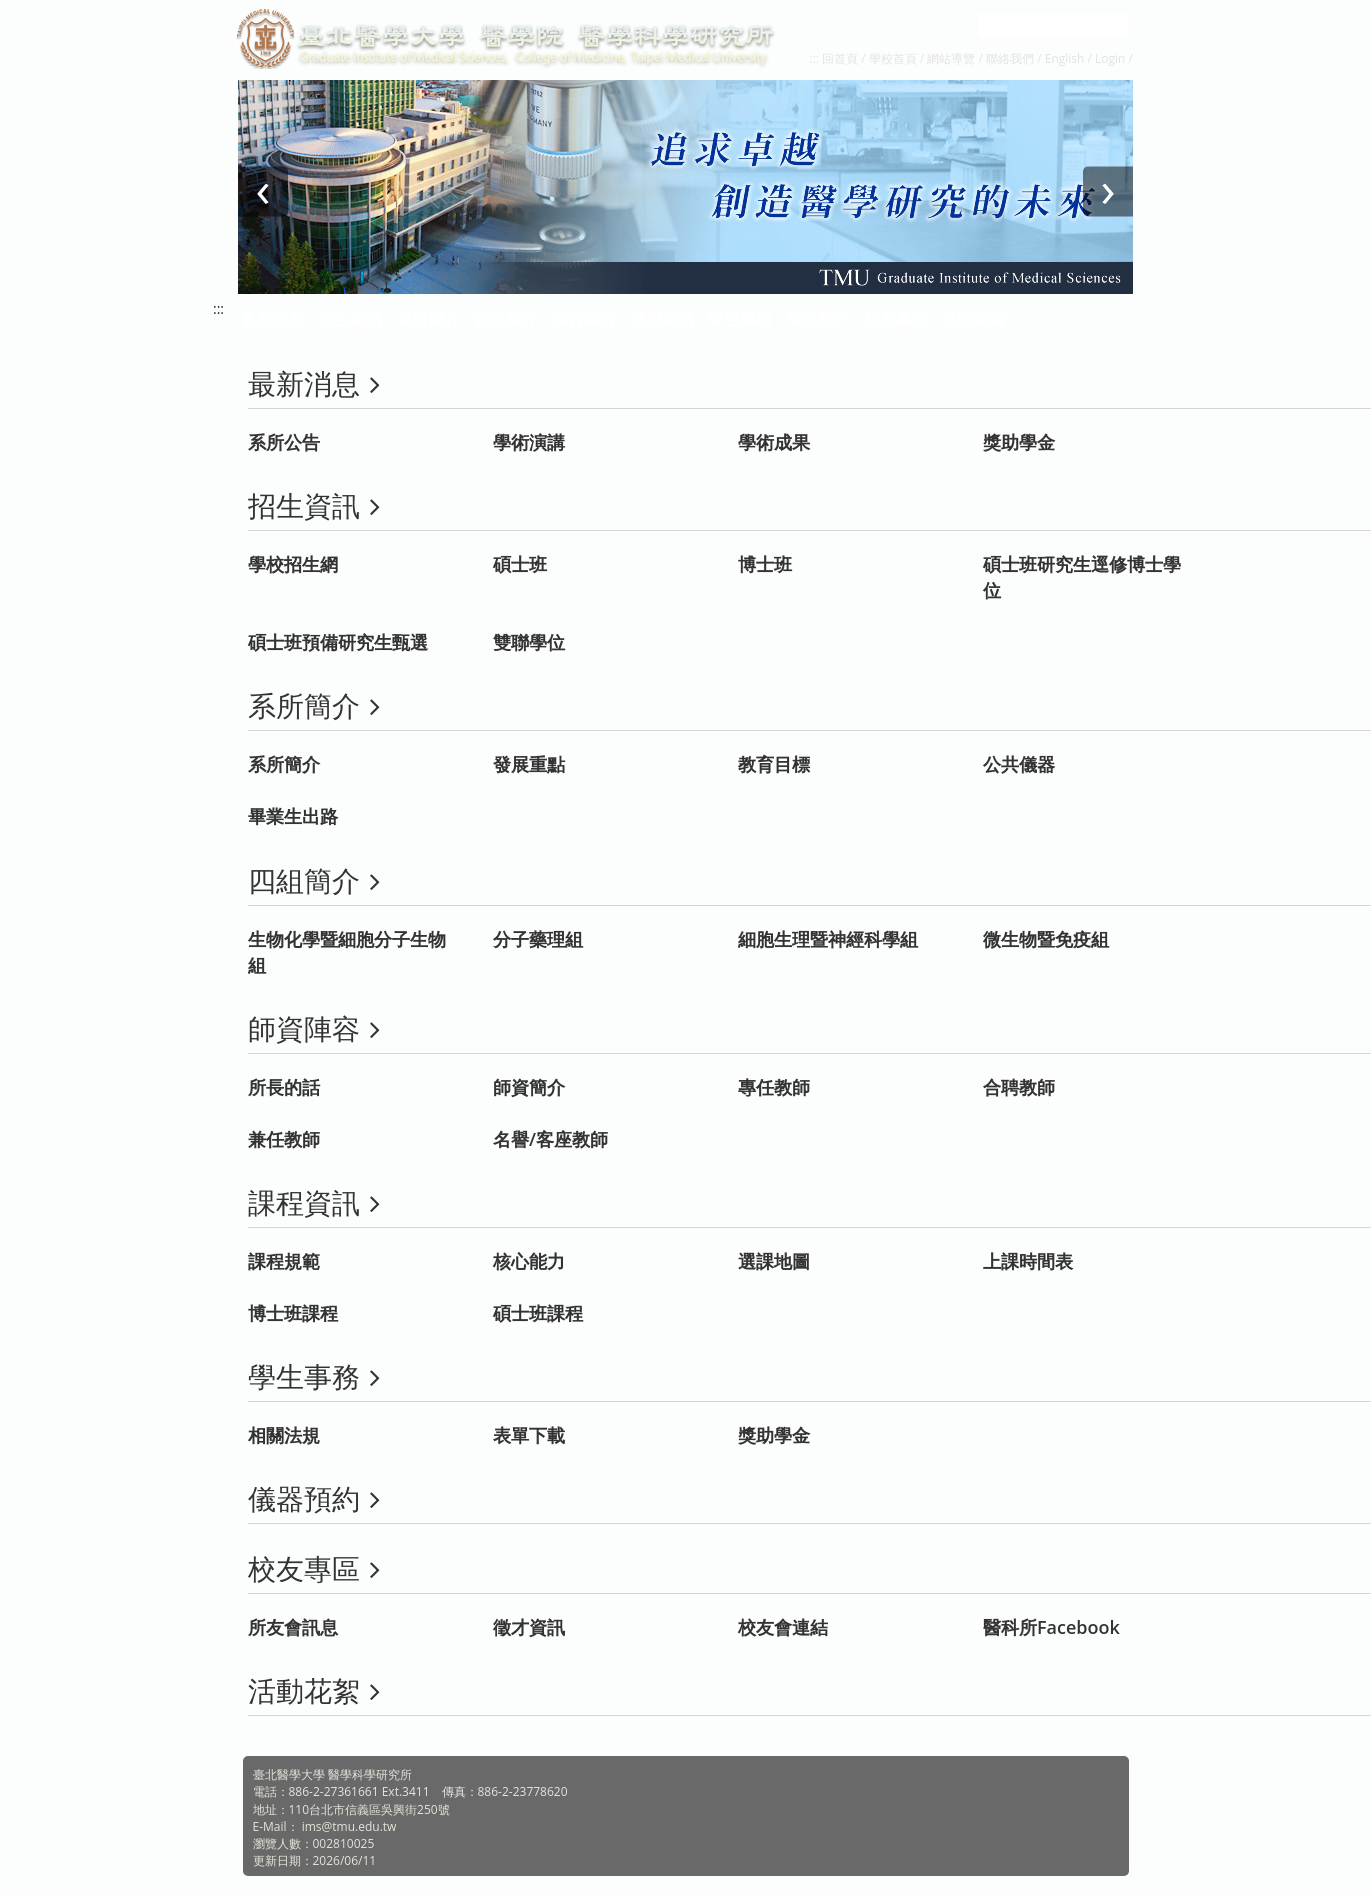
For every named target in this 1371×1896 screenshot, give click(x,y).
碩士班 (520, 564)
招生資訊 (350, 319)
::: (814, 58)
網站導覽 (951, 58)
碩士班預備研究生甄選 (338, 642)
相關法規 (284, 1435)
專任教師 (774, 1087)
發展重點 (529, 764)
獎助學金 (1019, 442)
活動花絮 (974, 319)
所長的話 (284, 1087)
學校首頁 (894, 58)
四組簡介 (506, 319)
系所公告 (284, 442)
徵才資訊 (529, 1627)
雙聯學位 (529, 642)
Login (1110, 58)
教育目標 (774, 764)
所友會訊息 (293, 1627)
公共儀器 (1019, 764)
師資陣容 (584, 319)
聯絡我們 (1010, 58)
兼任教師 (284, 1139)
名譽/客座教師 (550, 1139)
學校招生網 (293, 564)
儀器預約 (818, 319)
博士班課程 (293, 1313)
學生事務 (740, 319)
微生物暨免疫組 (1046, 939)
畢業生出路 (293, 816)
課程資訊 (662, 319)
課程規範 (284, 1261)
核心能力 (529, 1261)
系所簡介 (284, 764)
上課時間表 (1028, 1261)
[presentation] (263, 192)
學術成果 (774, 442)
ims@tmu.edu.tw (349, 1826)
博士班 (765, 564)
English (1065, 58)
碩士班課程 (538, 1313)
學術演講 (529, 442)
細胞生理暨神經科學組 (828, 939)
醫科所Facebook (1051, 1627)
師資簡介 (529, 1087)
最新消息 (272, 319)
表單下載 (529, 1435)
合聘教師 (1019, 1087)
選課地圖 (774, 1261)
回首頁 (840, 58)
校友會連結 (783, 1627)
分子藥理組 (538, 939)
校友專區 (896, 319)
